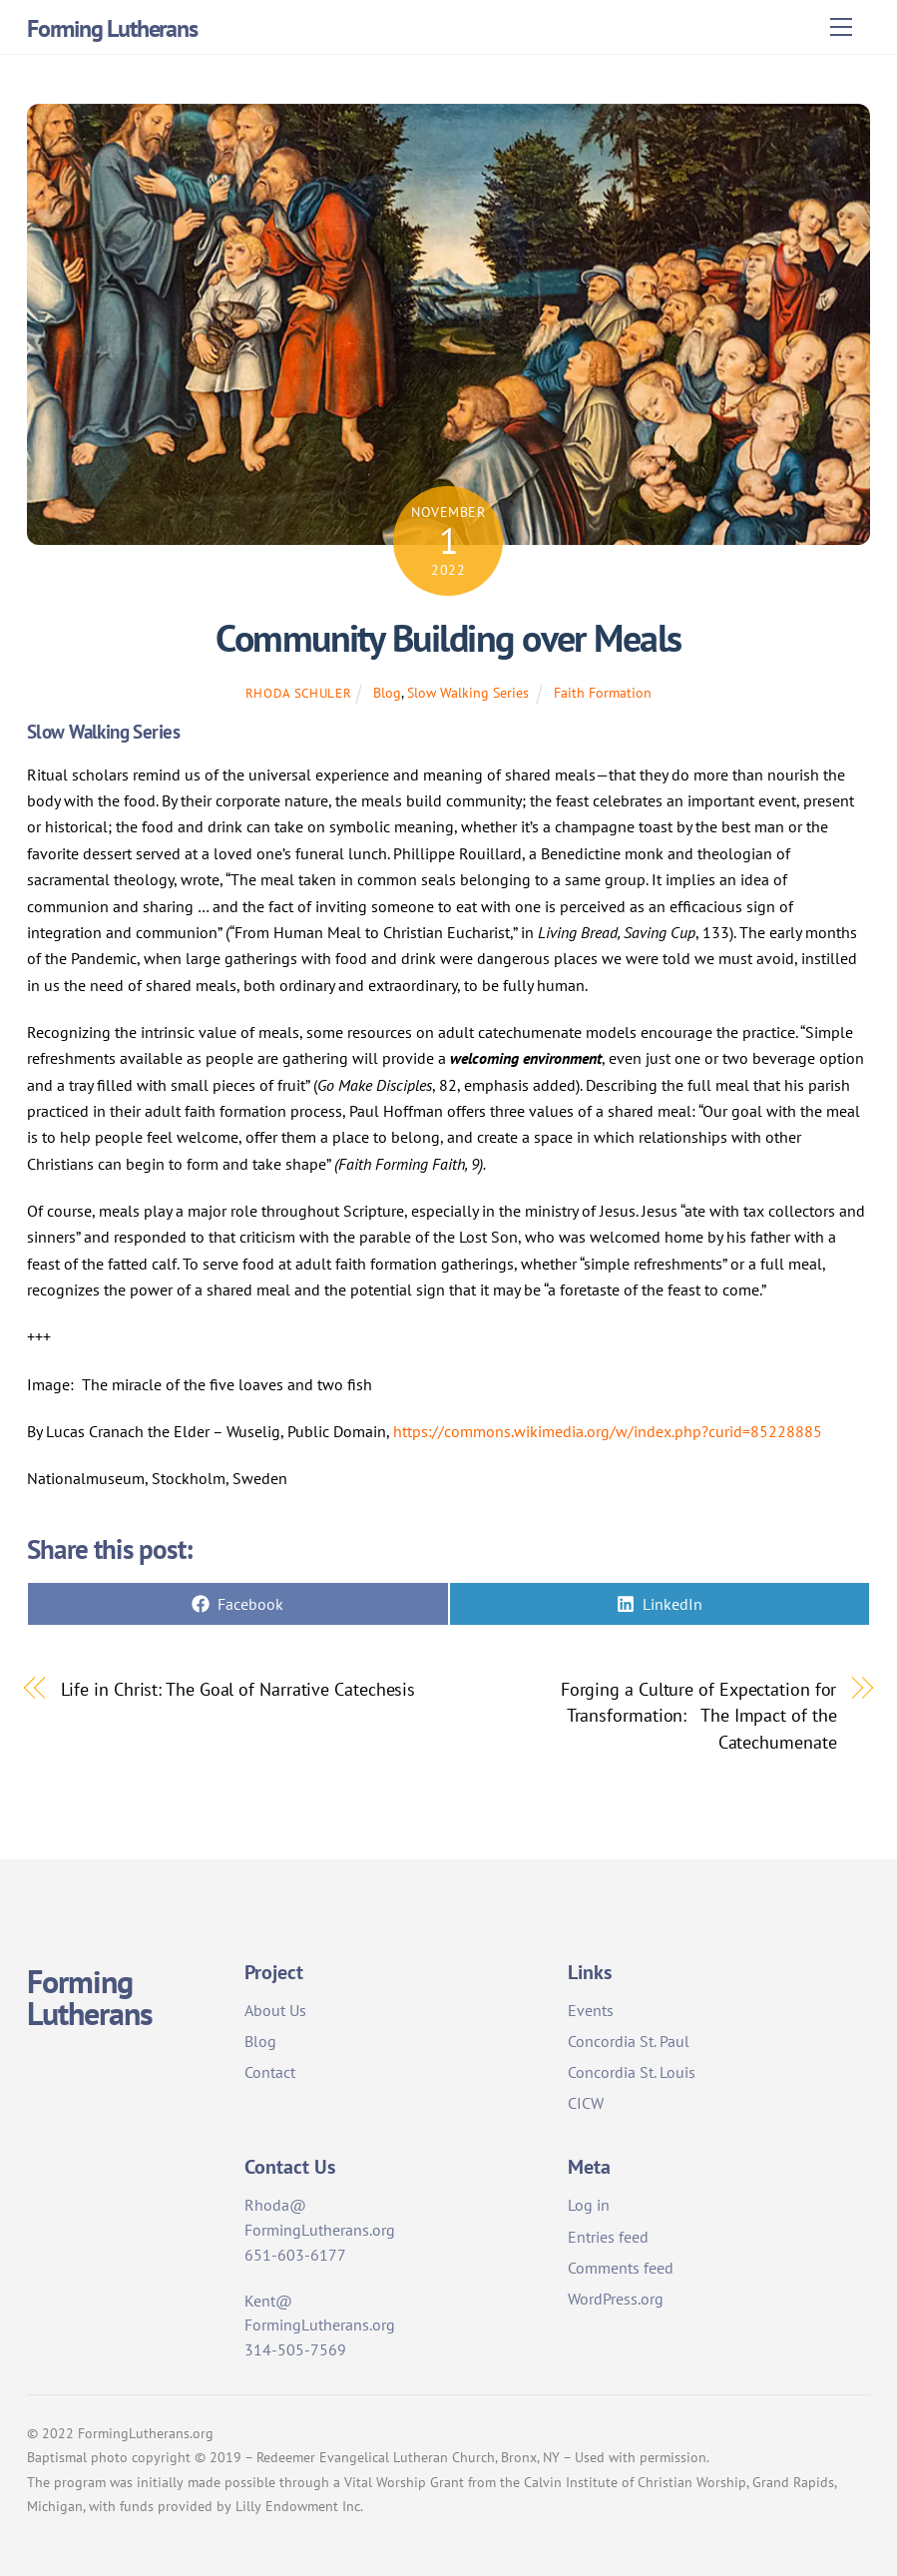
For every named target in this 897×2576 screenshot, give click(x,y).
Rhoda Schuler (298, 693)
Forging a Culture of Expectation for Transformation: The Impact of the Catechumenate (699, 1715)
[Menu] (841, 27)
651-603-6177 (295, 2255)
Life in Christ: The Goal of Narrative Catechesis (238, 1689)
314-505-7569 (295, 2349)
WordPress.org (616, 2299)
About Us (275, 2010)
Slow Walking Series (468, 692)
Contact (269, 2072)
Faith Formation (603, 692)
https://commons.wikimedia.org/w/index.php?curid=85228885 (607, 1431)
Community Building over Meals (448, 638)
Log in (589, 2205)
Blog (387, 692)
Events (591, 2010)
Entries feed (608, 2237)
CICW (586, 2103)
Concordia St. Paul (628, 2041)
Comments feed (620, 2268)
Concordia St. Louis (631, 2072)
